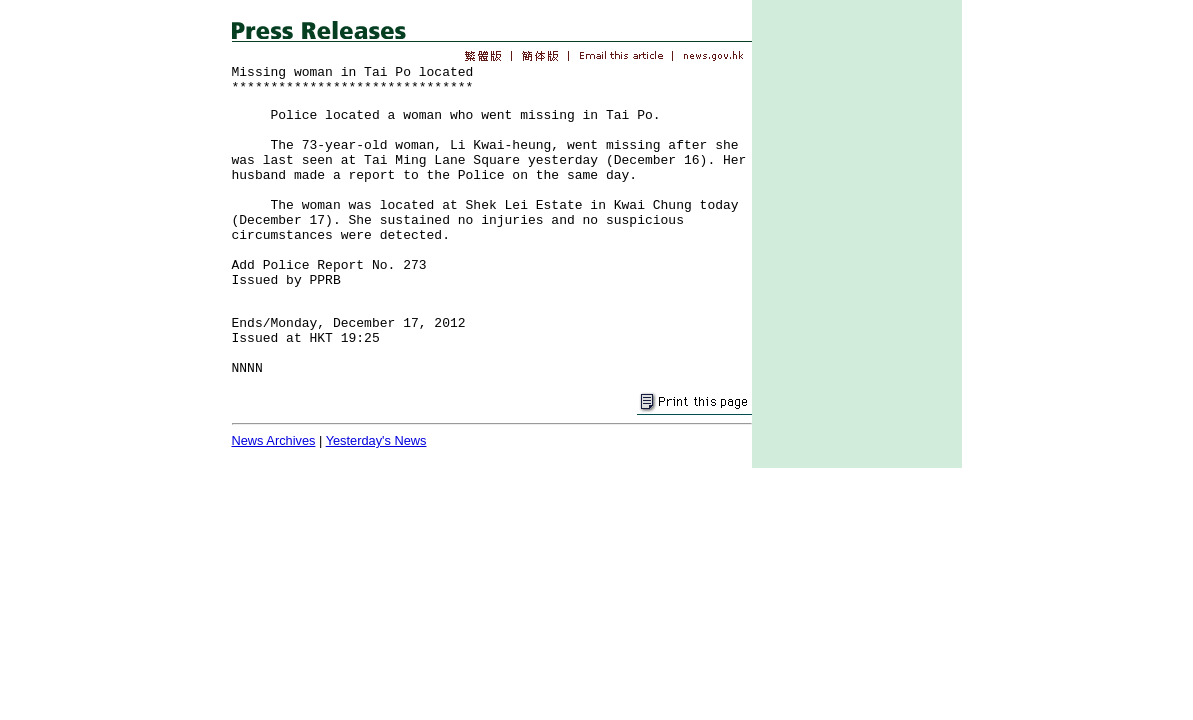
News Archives (274, 440)
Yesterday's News (376, 440)
